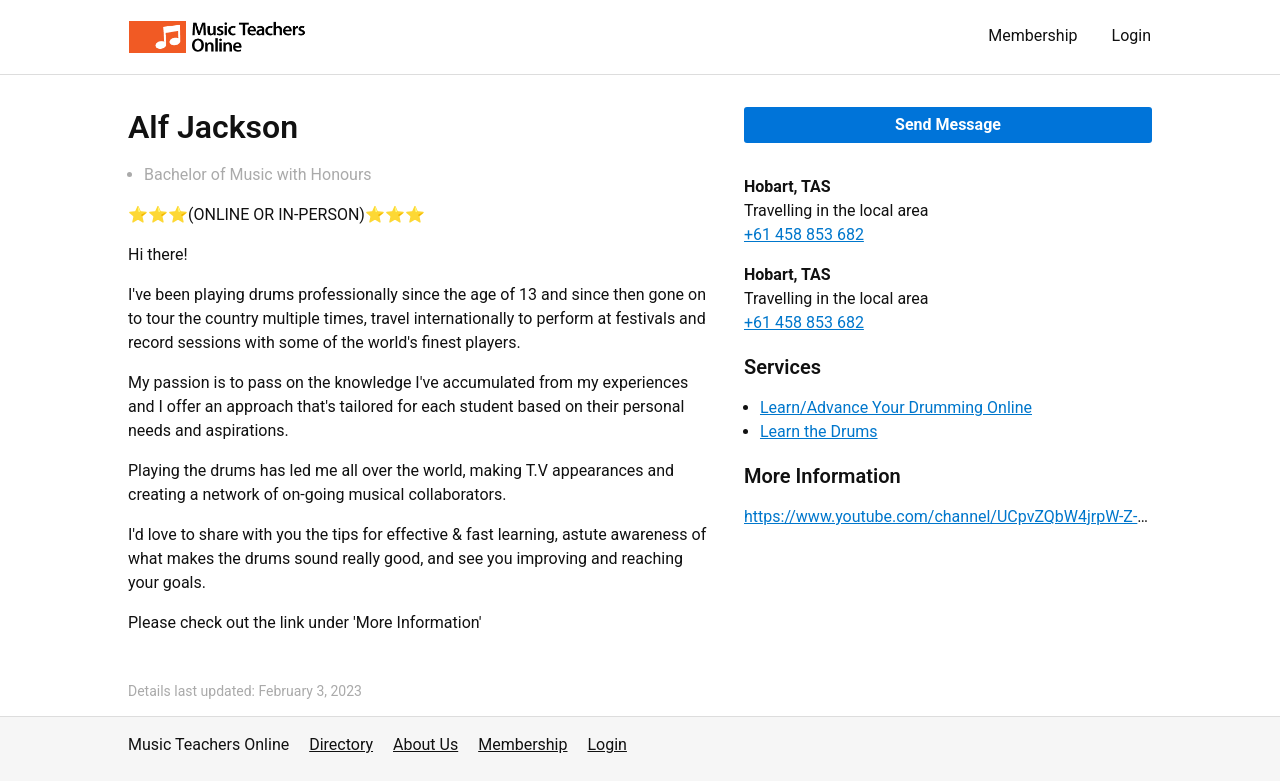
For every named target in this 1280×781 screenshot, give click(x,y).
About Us (425, 744)
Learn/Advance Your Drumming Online (896, 407)
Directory (341, 744)
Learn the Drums (819, 431)
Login (1131, 35)
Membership (1032, 35)
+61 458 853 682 (804, 234)
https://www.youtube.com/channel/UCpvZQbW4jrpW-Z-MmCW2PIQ (984, 516)
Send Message (948, 124)
